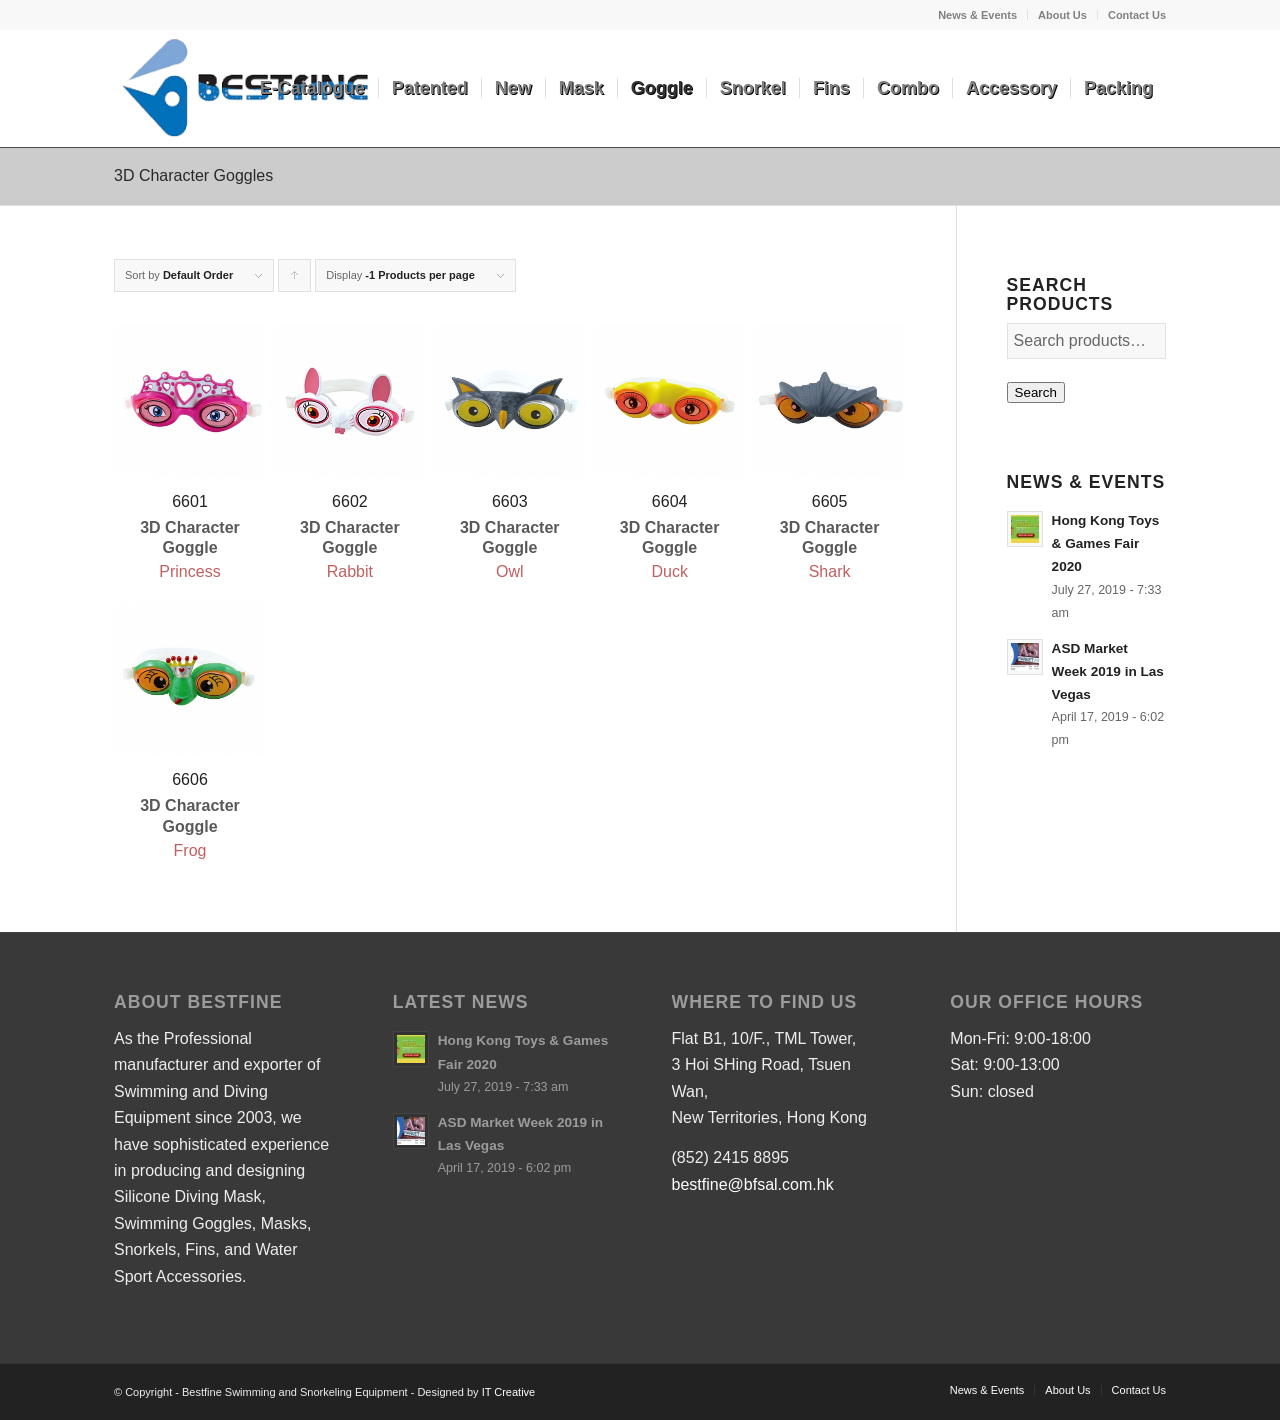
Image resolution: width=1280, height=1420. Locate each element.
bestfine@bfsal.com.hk (753, 1184)
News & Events (977, 15)
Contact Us (1137, 15)
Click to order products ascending (295, 280)
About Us (1062, 15)
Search (1036, 392)
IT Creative (509, 1392)
